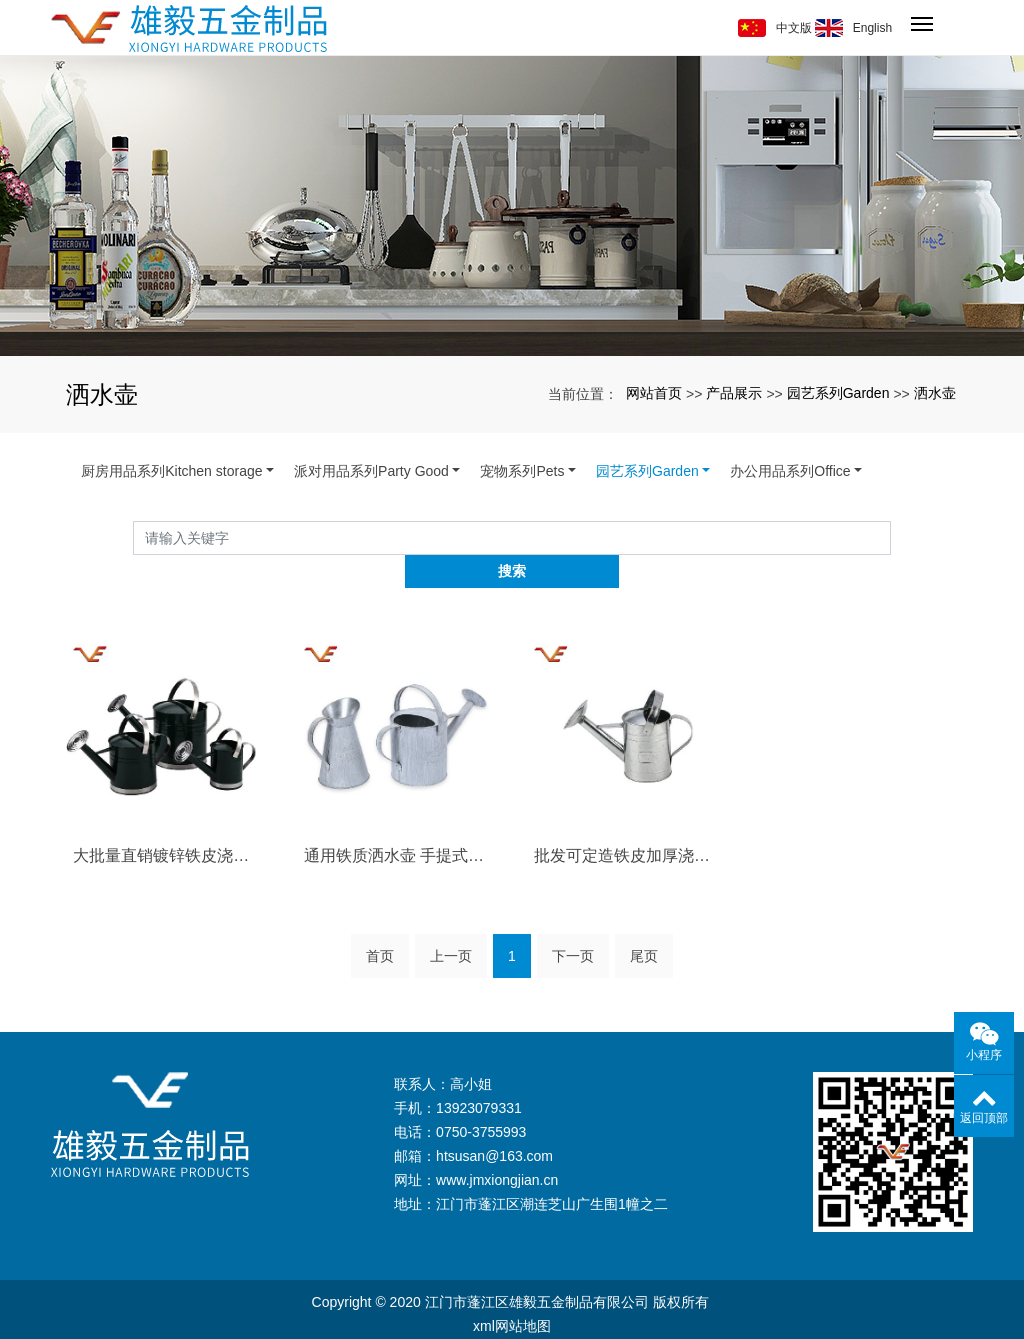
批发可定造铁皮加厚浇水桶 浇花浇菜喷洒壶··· (627, 822)
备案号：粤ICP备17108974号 (512, 1317)
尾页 (644, 923)
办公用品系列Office (790, 471)
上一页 (451, 923)
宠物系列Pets (522, 471)
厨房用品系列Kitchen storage (171, 471)
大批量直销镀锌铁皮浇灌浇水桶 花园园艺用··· (166, 822)
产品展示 (734, 393)
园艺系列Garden (838, 393)
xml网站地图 (512, 1293)
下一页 (573, 923)
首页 (380, 923)
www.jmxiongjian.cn (497, 1147)
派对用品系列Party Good (371, 471)
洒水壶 (935, 393)
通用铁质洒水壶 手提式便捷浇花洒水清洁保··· (397, 822)
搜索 (891, 537)
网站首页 (654, 393)
